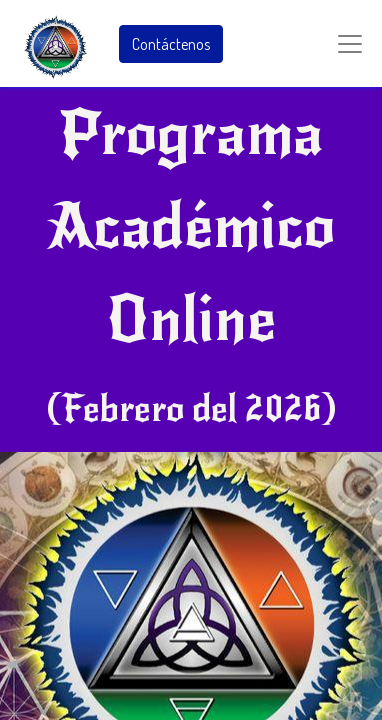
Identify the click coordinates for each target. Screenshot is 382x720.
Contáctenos (171, 44)
